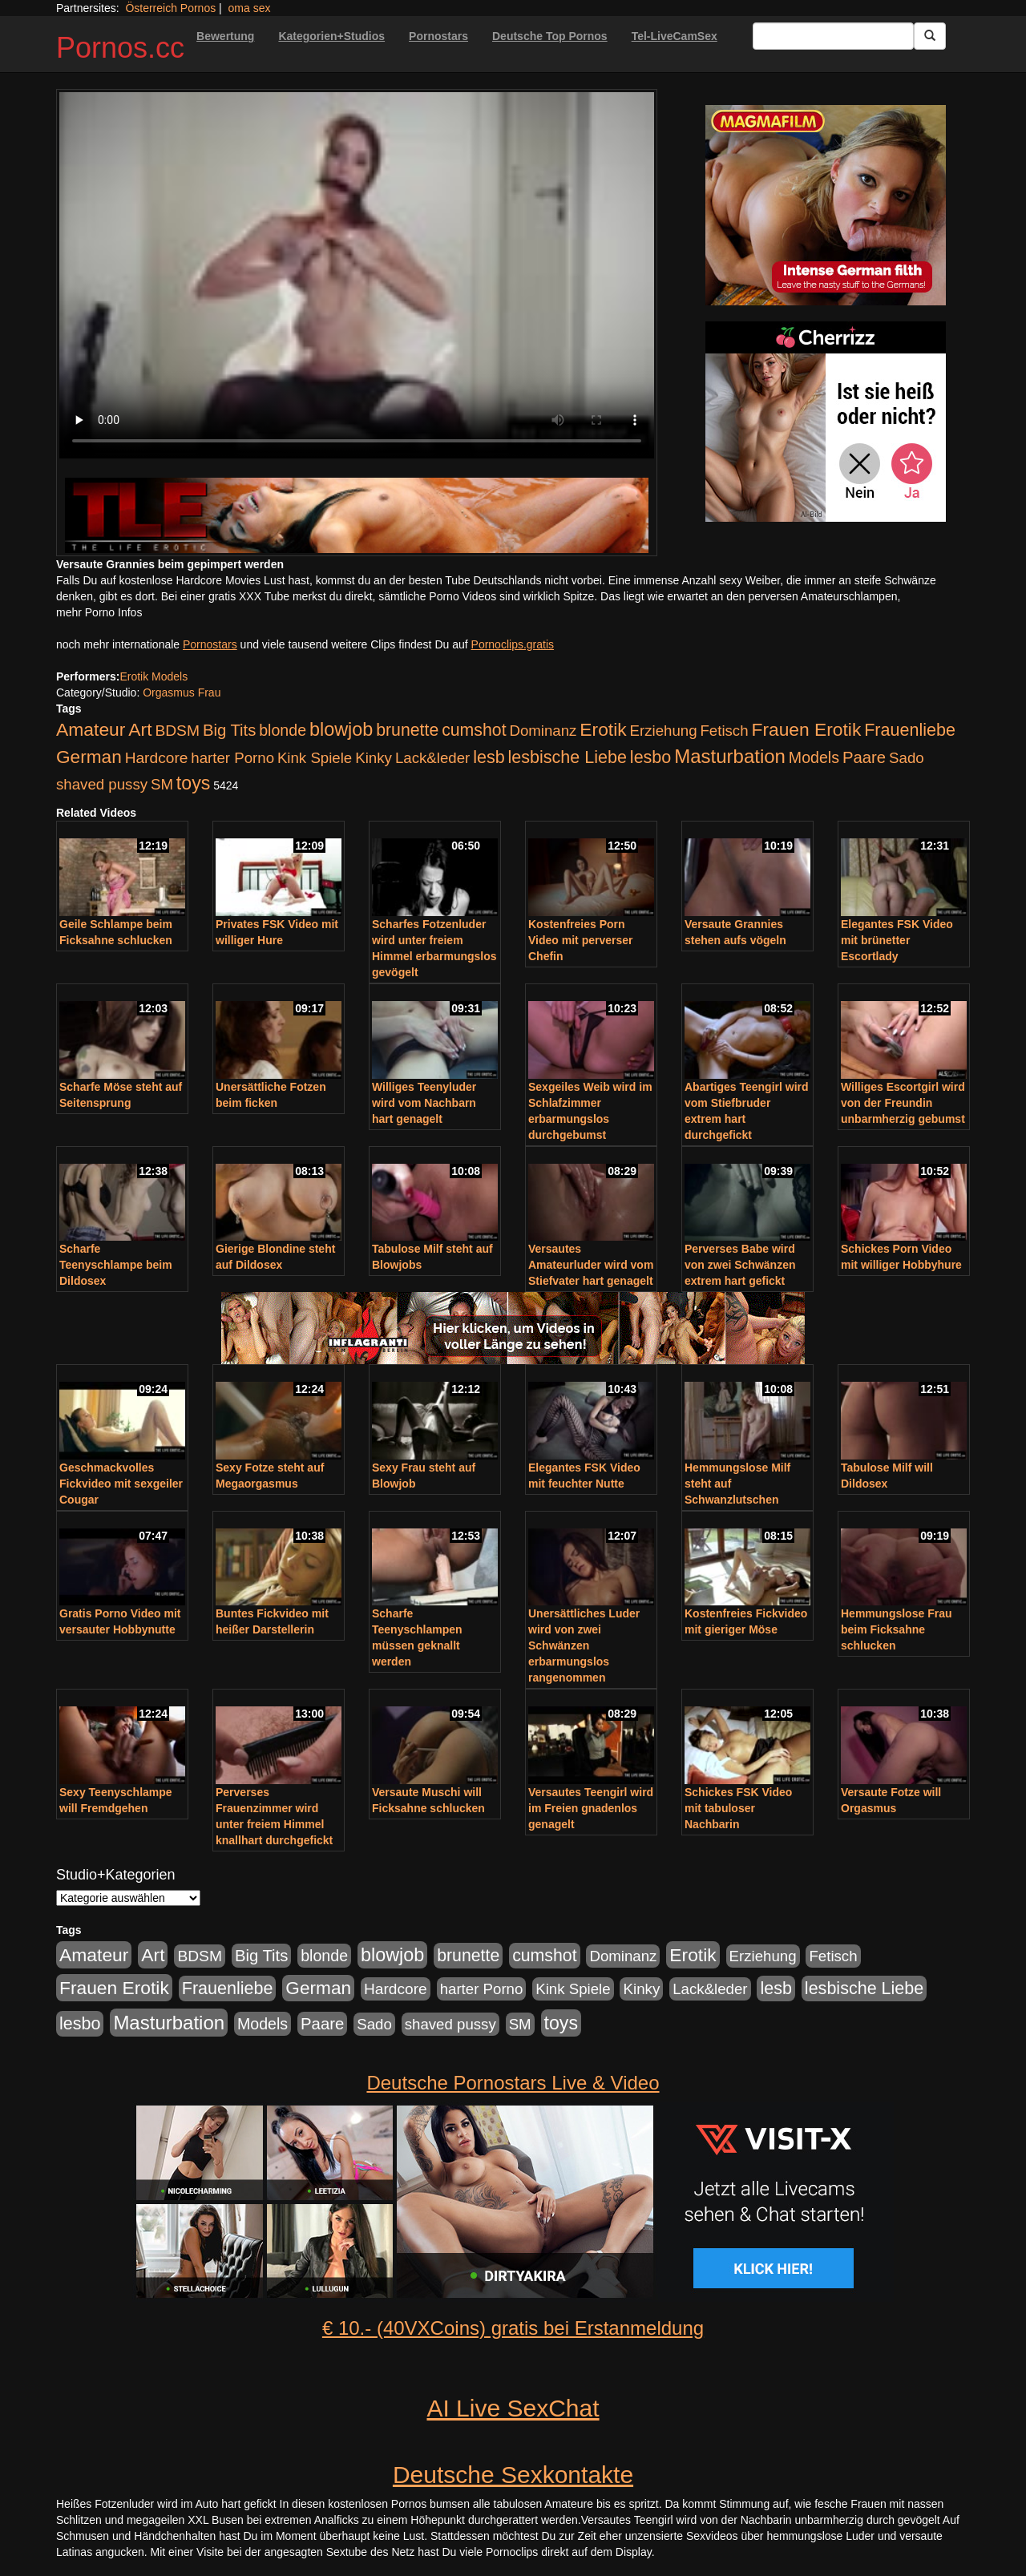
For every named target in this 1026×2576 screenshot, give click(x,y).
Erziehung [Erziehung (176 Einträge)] (663, 730)
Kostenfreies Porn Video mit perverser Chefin (580, 940)
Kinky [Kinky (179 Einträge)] (373, 757)
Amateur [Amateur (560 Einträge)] (90, 729)
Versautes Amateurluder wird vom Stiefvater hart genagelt (590, 1264)
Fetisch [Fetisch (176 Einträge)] (724, 730)
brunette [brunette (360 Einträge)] (407, 730)
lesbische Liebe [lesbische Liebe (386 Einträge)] (567, 757)
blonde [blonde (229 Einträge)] (282, 730)
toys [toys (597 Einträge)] (193, 783)
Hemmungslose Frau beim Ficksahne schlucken (896, 1629)
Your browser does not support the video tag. (356, 275)
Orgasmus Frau (181, 692)
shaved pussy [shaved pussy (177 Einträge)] (101, 784)
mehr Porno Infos (99, 612)
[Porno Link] (356, 515)
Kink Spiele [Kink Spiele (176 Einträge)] (314, 757)
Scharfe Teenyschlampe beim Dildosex (115, 1264)
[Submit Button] (930, 36)
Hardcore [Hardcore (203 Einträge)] (156, 757)
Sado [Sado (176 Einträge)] (906, 757)
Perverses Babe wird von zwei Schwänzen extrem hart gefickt (740, 1264)
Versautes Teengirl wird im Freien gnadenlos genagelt (590, 1808)
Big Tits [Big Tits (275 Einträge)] (229, 730)
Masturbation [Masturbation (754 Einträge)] (730, 756)
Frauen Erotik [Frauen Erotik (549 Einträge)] (806, 729)
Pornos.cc (120, 47)
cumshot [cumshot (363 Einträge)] (474, 730)
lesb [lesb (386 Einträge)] (489, 757)
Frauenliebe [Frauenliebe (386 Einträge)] (909, 730)
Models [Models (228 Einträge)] (814, 757)
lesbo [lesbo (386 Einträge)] (650, 757)
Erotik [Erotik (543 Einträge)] (603, 729)
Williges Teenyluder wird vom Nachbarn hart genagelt (424, 1102)
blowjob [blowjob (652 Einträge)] (341, 729)
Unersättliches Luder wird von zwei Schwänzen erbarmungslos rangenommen (584, 1645)
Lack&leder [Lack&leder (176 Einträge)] (432, 757)
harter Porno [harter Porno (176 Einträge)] (232, 757)
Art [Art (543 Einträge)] (139, 729)
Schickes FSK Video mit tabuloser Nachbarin (738, 1808)
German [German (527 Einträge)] (89, 757)
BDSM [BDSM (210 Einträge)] (177, 730)
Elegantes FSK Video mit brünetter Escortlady (897, 940)
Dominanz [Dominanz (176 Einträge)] (542, 730)
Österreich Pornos (170, 8)
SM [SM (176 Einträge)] (162, 784)
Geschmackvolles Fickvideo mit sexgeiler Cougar (121, 1483)
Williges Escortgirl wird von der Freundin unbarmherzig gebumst (903, 1102)
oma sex (249, 8)
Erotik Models (153, 676)
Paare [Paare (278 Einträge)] (864, 757)
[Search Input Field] (833, 36)
